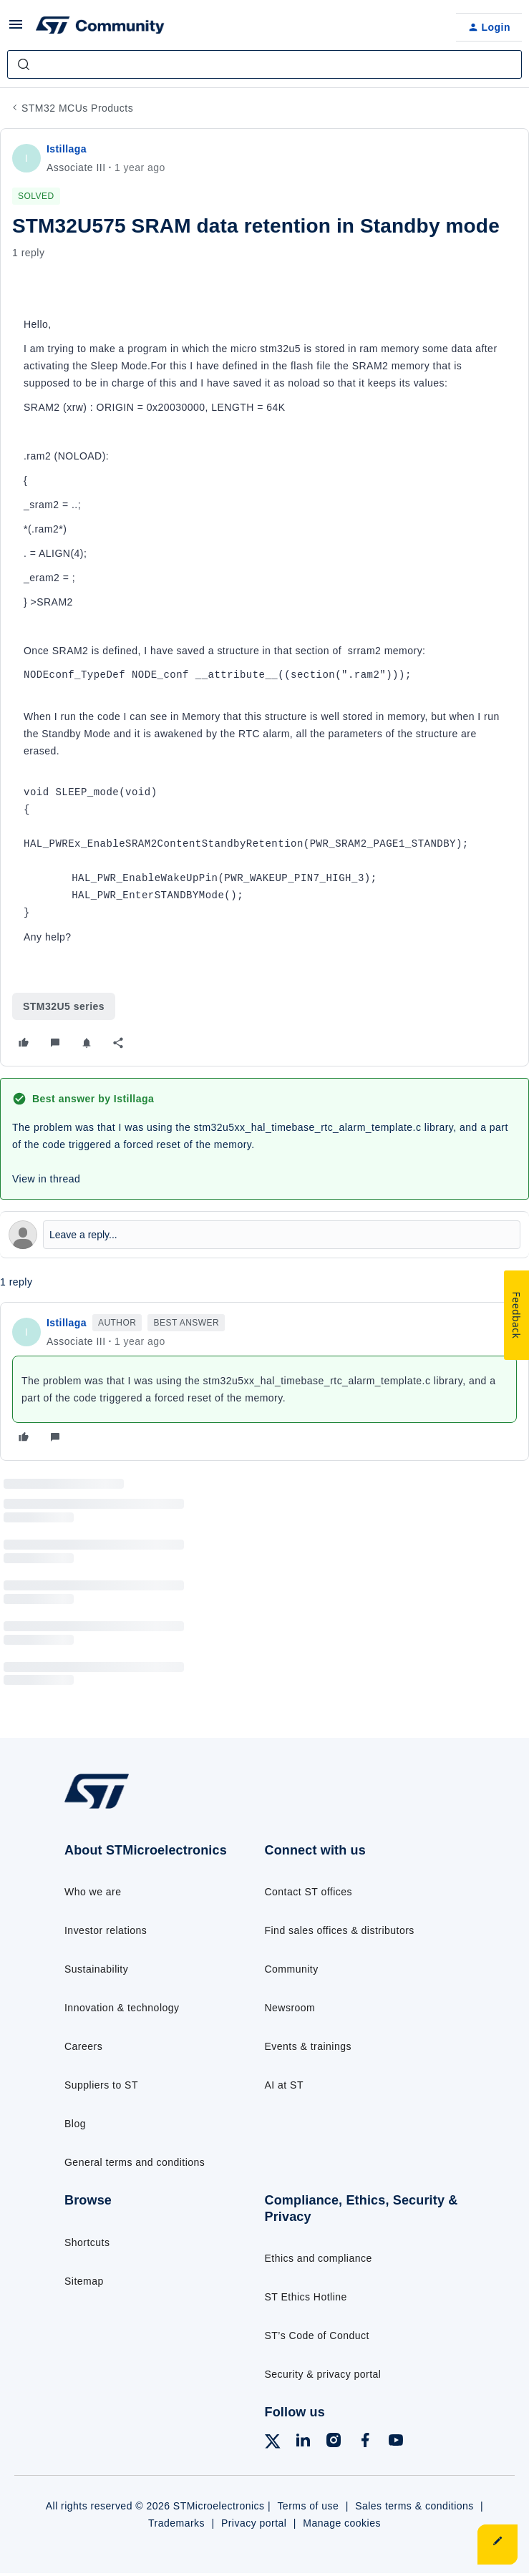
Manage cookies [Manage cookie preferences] (342, 2523)
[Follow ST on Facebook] (365, 2442)
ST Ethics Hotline (306, 2297)
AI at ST (284, 2085)
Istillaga (67, 149)
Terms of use (308, 2506)
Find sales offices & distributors (339, 1930)
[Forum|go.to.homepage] (100, 27)
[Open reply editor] (264, 1235)
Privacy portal (254, 2523)
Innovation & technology (121, 2007)
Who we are (93, 1891)
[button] (15, 29)
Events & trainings (308, 2046)
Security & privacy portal (323, 2374)
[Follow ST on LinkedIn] (302, 2442)
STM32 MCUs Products (77, 108)
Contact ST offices (309, 1891)
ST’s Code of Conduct (317, 2335)
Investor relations (105, 1930)
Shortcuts (87, 2242)
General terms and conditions (134, 2162)
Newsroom (290, 2007)
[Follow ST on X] (273, 2444)
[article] (264, 1381)
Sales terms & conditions (414, 2506)
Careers (83, 2046)
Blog (75, 2123)
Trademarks (176, 2523)
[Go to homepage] (103, 1808)
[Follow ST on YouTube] (395, 2442)
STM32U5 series (64, 1006)
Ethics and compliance (318, 2258)
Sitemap (84, 2281)
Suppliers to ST (101, 2085)
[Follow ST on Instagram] (333, 2442)
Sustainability (96, 1969)
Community (292, 1969)
